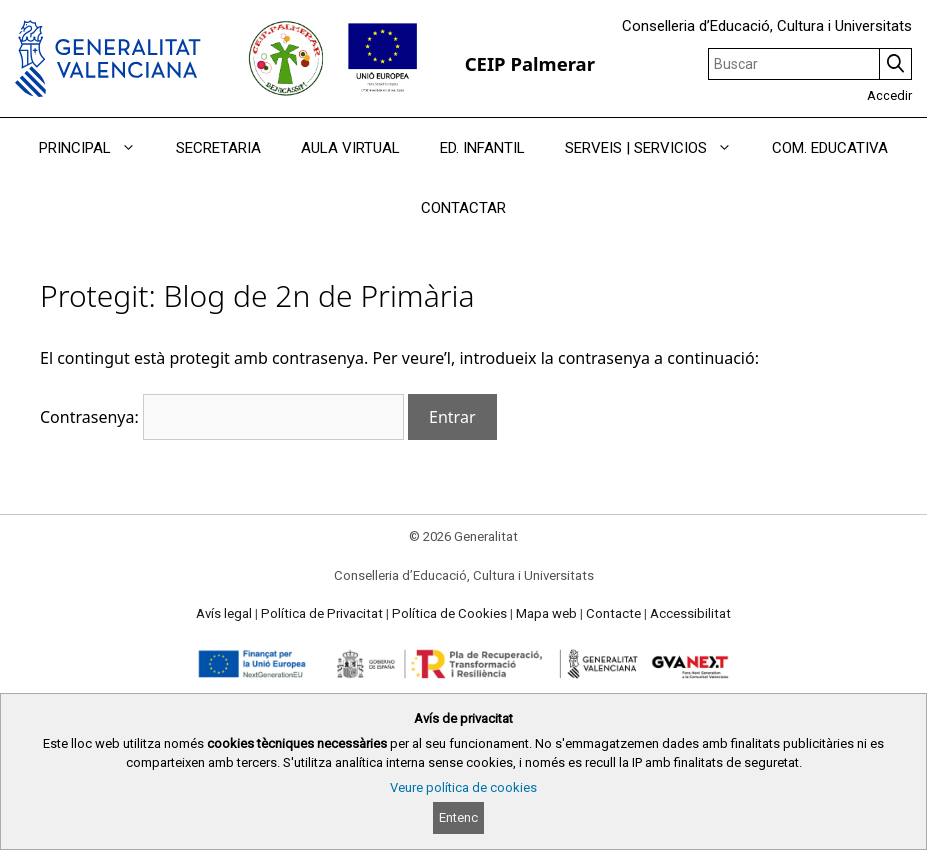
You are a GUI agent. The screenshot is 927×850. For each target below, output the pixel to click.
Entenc (458, 817)
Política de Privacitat (322, 613)
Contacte (613, 613)
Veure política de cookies (463, 787)
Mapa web (546, 613)
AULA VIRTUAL (350, 148)
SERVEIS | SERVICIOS (658, 148)
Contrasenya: (222, 417)
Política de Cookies (449, 613)
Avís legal (224, 613)
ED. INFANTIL (482, 148)
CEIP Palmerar (530, 63)
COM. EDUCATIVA (830, 148)
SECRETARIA (218, 148)
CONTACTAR (463, 208)
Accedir (889, 95)
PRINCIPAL (97, 148)
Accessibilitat (690, 613)
